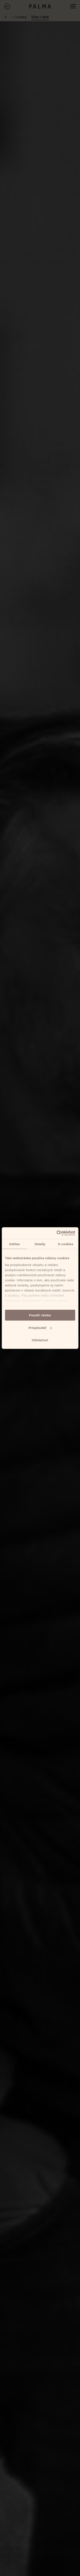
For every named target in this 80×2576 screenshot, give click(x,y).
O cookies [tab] (65, 1244)
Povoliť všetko (40, 1315)
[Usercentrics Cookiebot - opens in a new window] (57, 1233)
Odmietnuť (40, 1340)
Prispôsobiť (40, 1327)
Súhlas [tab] (14, 1244)
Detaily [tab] (40, 1244)
